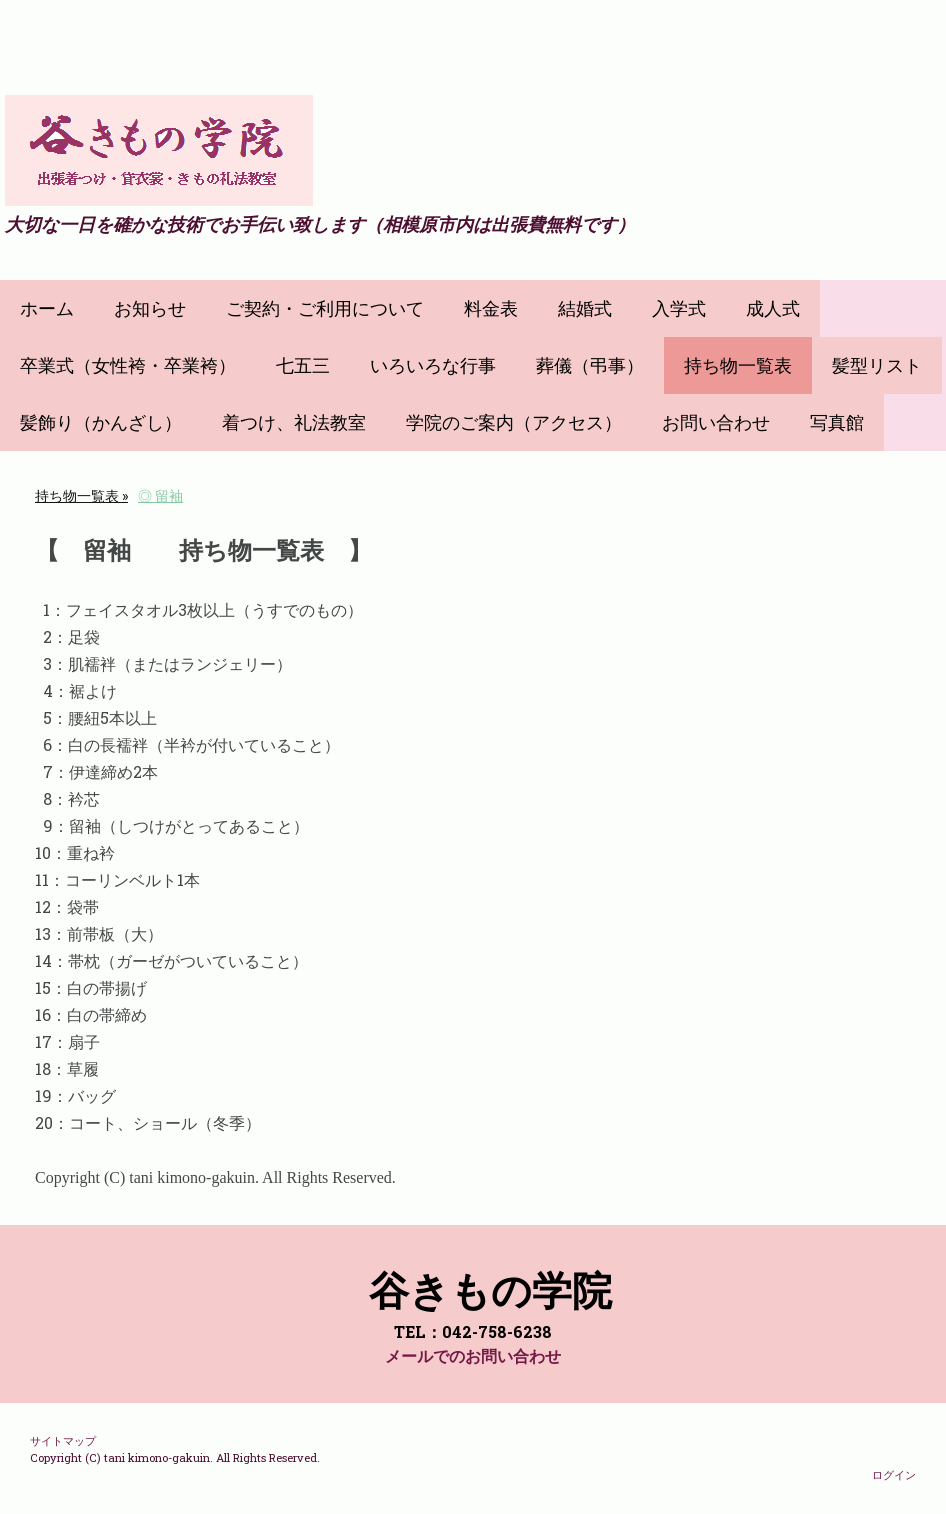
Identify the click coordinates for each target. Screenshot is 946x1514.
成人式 (773, 308)
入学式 (679, 308)
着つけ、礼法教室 (294, 422)
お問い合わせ (716, 422)
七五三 (303, 365)
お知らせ (150, 308)
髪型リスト (877, 365)
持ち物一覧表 (738, 365)
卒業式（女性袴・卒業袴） (128, 365)
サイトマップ (63, 1440)
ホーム (47, 308)
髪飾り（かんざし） (101, 422)
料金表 (491, 308)
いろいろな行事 (433, 365)
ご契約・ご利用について (325, 308)
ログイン (894, 1474)
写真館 (837, 422)
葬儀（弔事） (590, 365)
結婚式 (585, 308)
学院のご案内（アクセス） (514, 422)
